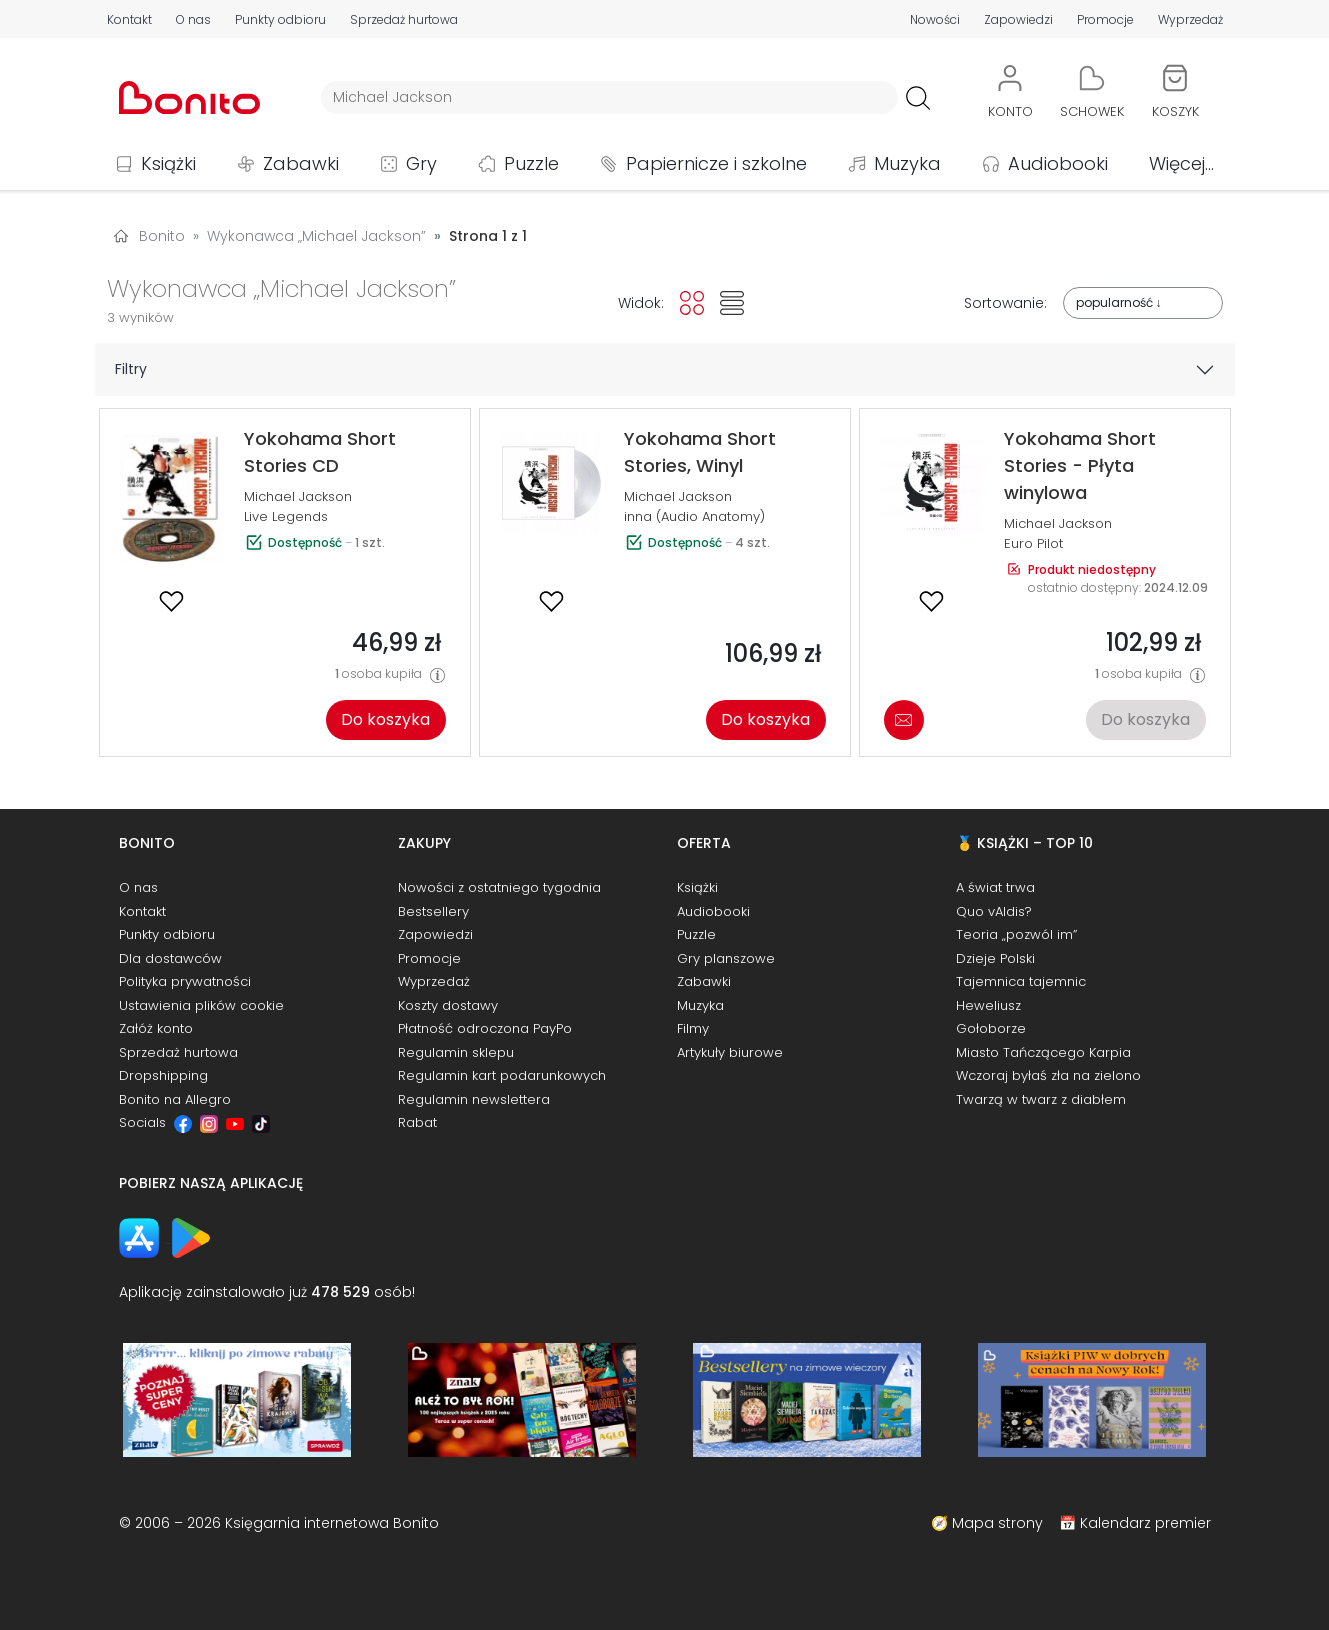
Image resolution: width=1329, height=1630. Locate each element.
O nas (193, 19)
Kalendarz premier (1145, 1523)
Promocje (1105, 19)
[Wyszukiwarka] (609, 97)
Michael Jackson (298, 496)
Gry (421, 163)
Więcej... (1181, 163)
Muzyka (907, 163)
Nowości (935, 19)
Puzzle (531, 163)
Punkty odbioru (280, 19)
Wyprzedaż (1190, 19)
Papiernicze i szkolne (716, 163)
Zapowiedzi (1018, 19)
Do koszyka (385, 719)
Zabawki (301, 163)
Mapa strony (997, 1523)
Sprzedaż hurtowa (404, 19)
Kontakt (129, 19)
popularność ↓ (1119, 302)
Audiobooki (1058, 163)
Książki (168, 163)
